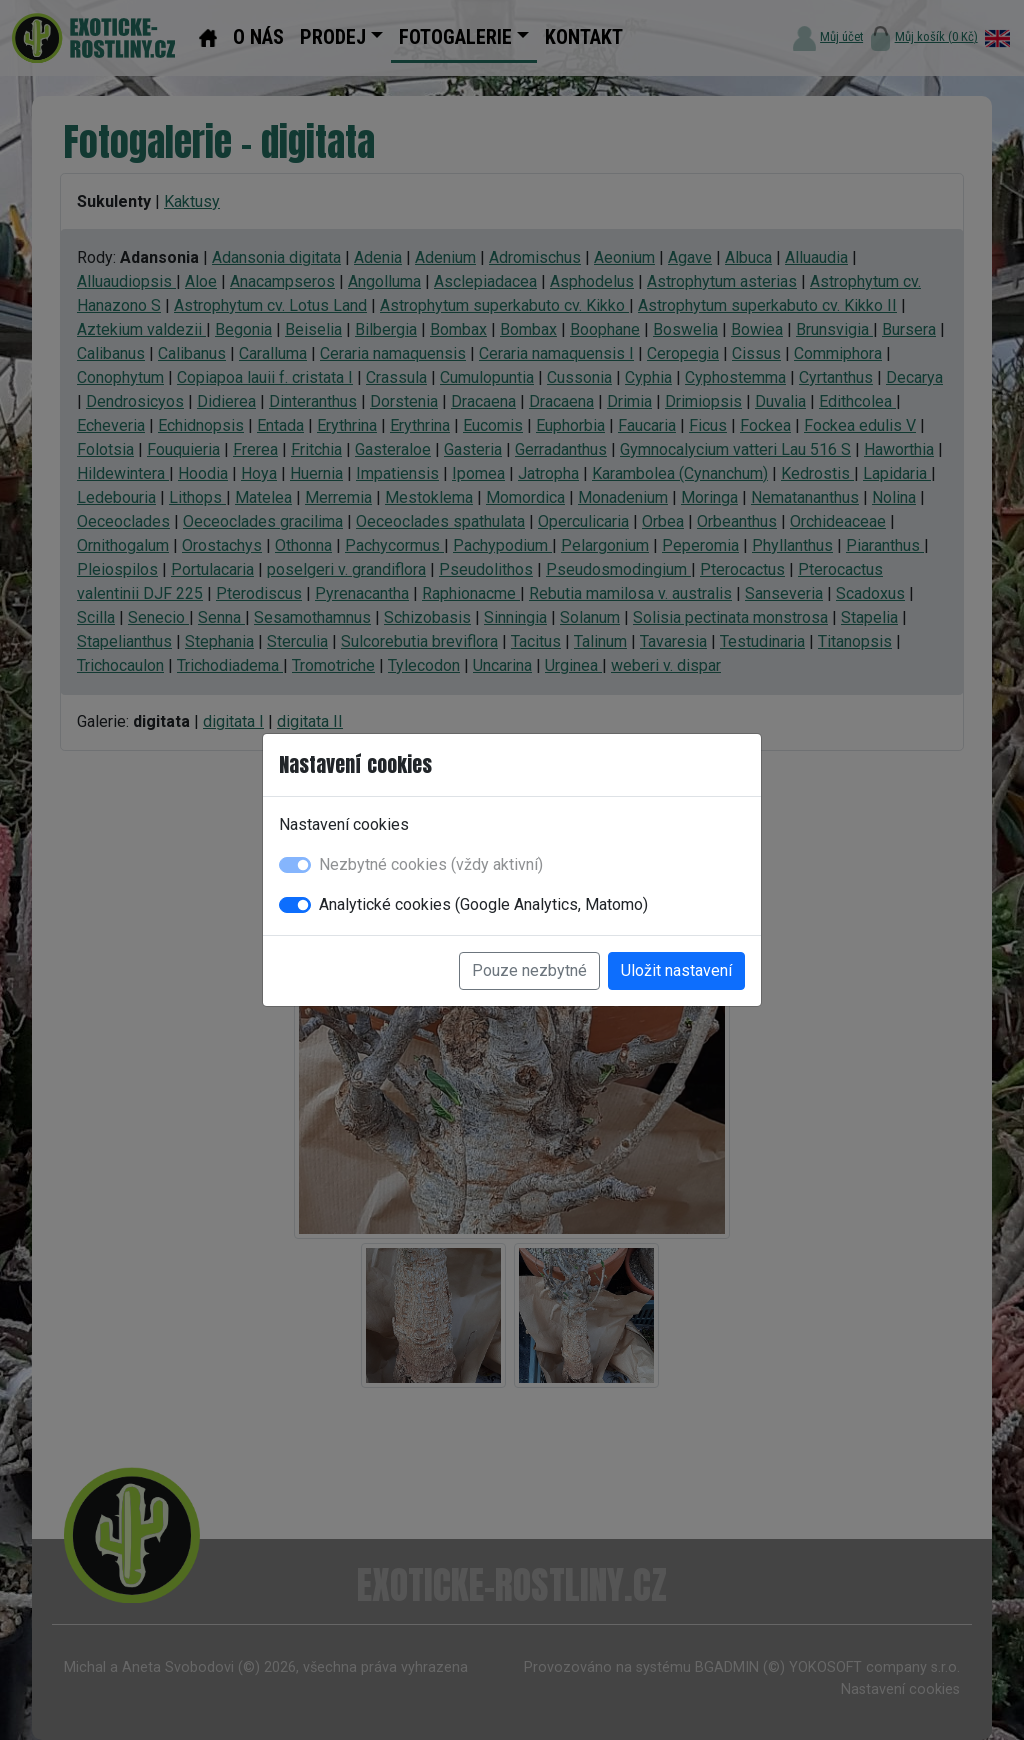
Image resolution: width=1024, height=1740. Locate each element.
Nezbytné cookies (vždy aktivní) (431, 864)
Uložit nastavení (676, 970)
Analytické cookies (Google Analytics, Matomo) (483, 904)
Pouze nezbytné (529, 970)
